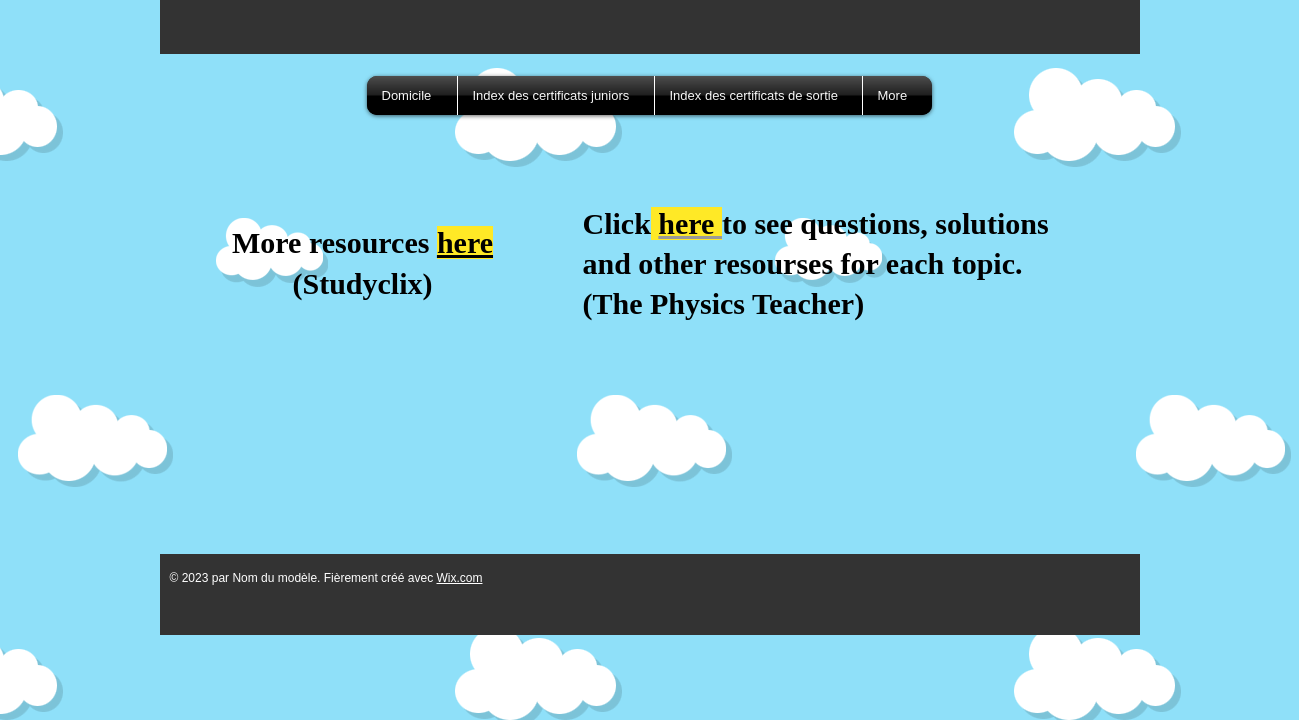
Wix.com (459, 578)
